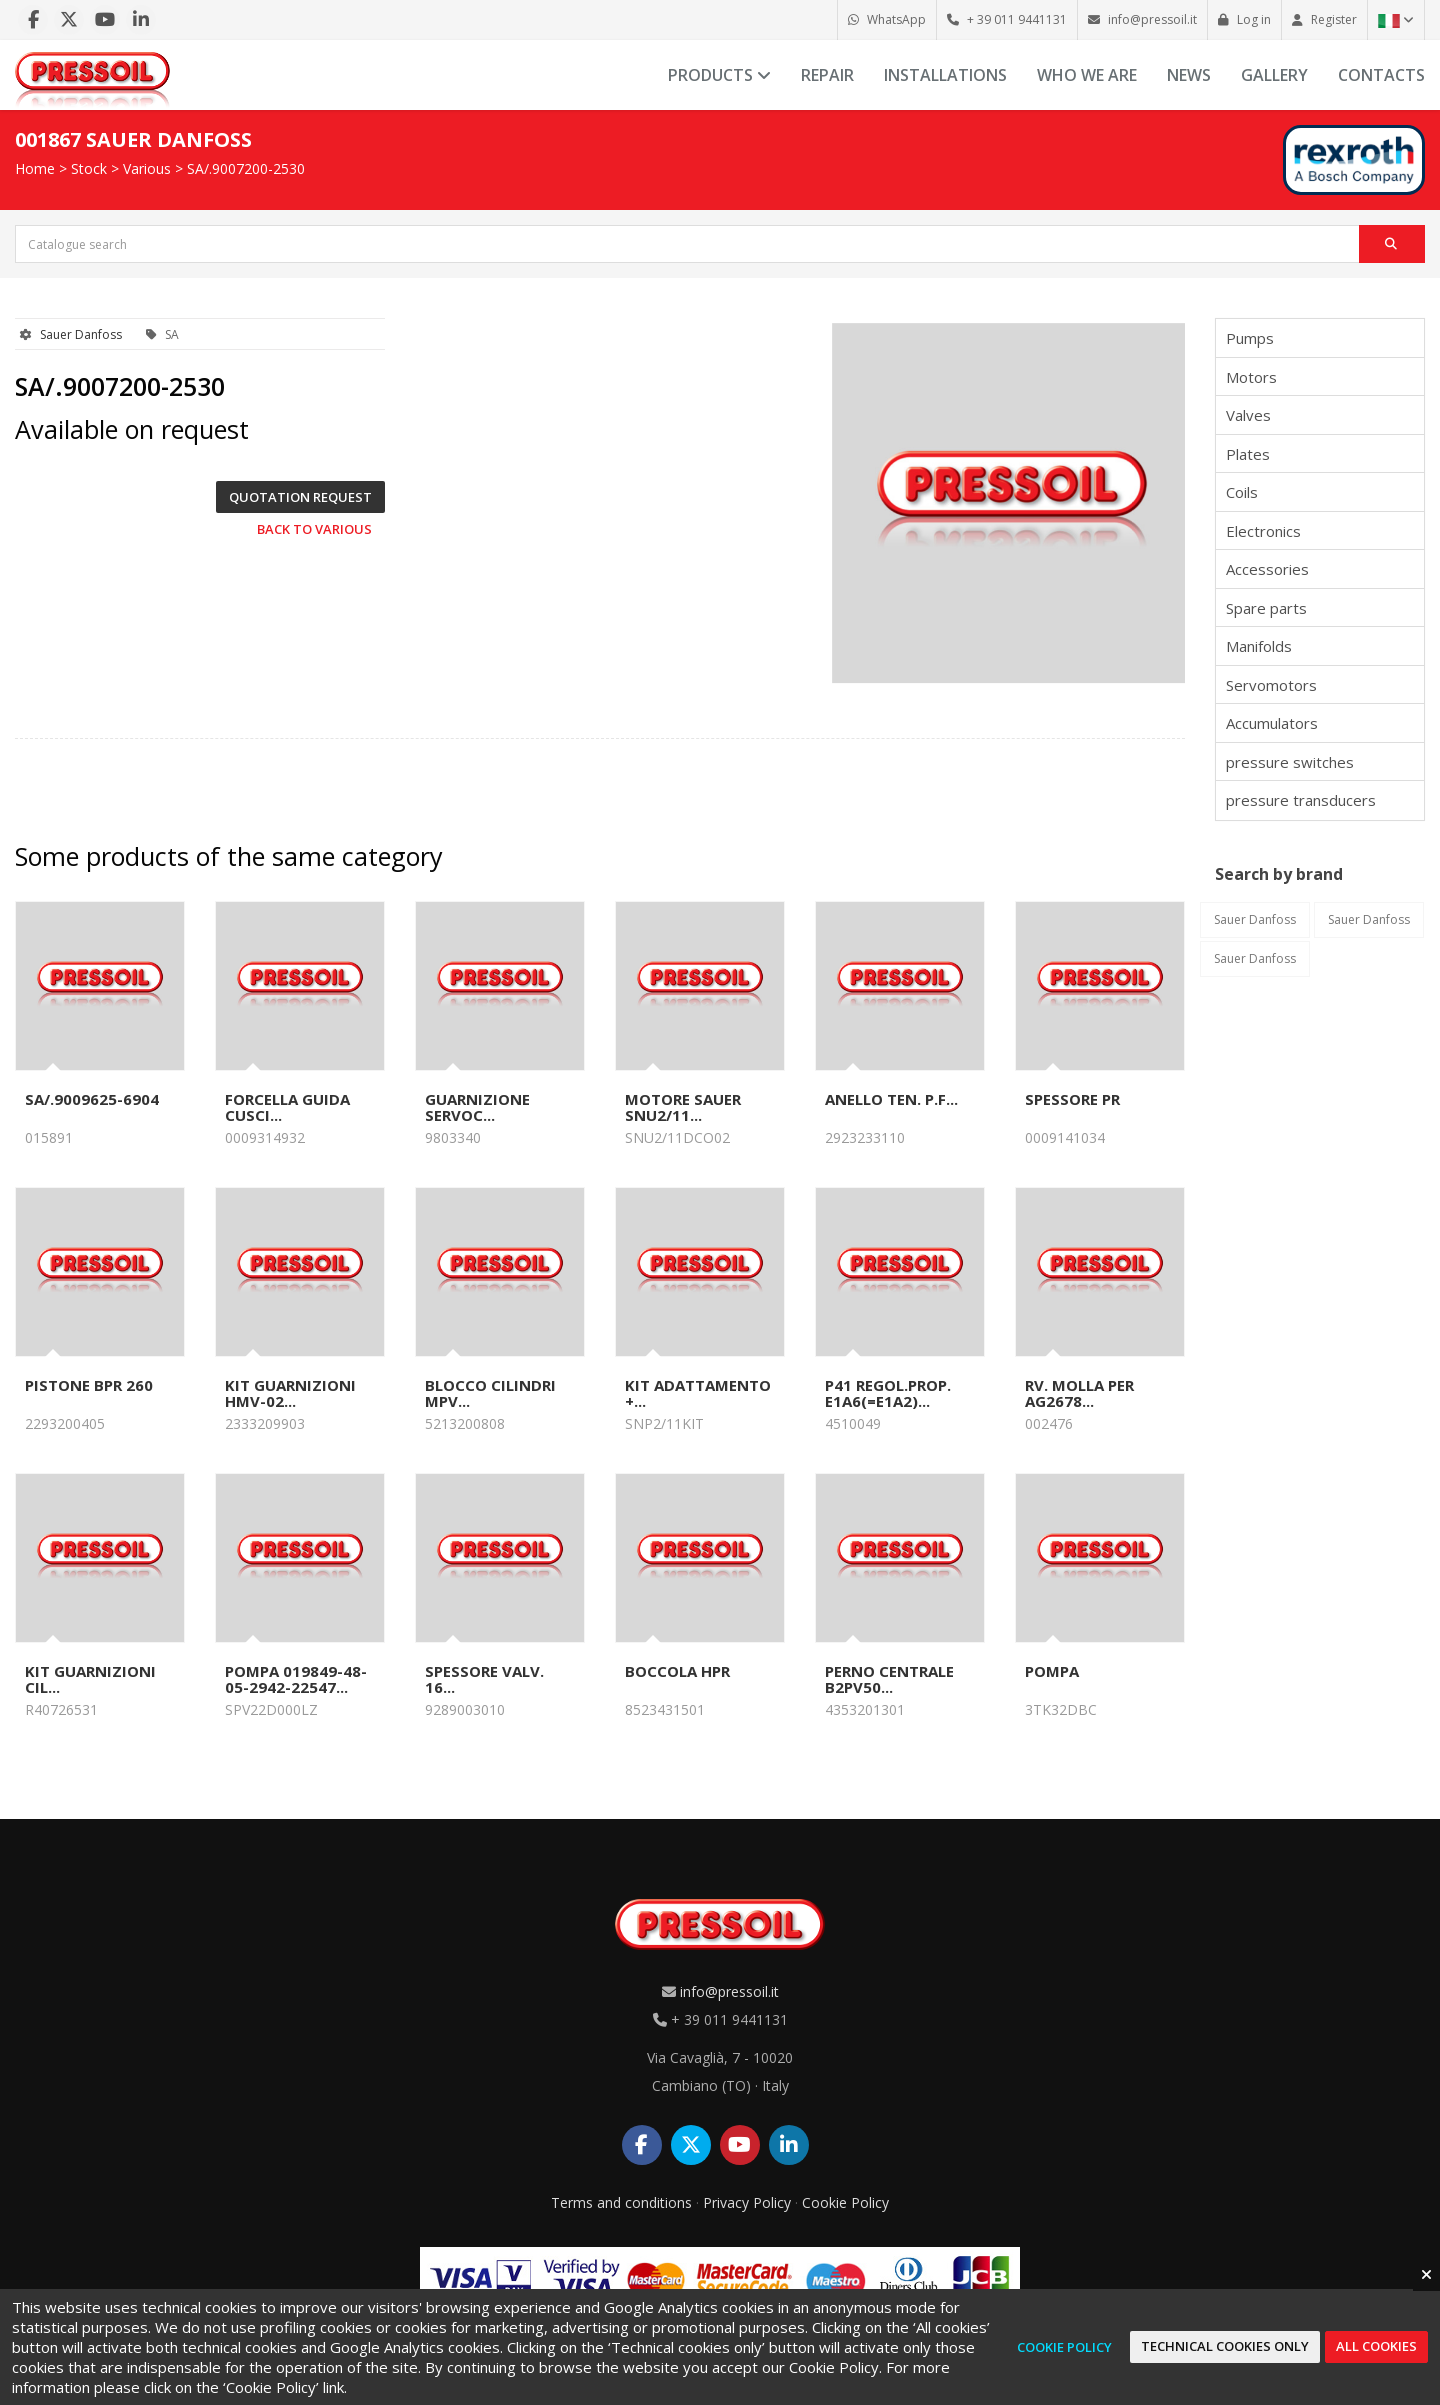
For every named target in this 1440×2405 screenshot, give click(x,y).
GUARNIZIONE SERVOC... (477, 1107)
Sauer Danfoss (81, 334)
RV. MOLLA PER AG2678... (1079, 1393)
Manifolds (1259, 646)
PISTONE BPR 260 (89, 1385)
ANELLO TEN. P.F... (891, 1099)
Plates (1248, 454)
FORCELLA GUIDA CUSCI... (287, 1107)
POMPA (1052, 1671)
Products (719, 75)
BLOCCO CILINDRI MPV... (490, 1393)
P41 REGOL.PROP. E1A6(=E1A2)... (888, 1393)
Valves (1248, 415)
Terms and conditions (621, 2202)
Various (147, 168)
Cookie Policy (845, 2202)
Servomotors (1271, 685)
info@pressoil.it (729, 1991)
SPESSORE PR (1072, 1099)
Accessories (1267, 569)
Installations (945, 75)
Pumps (1250, 338)
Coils (1242, 492)
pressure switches (1290, 762)
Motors (1251, 377)
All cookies (1376, 2346)
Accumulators (1272, 723)
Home (35, 168)
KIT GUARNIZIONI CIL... (90, 1679)
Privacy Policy (747, 2202)
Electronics (1263, 531)
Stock (89, 168)
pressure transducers (1301, 800)
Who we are (1087, 75)
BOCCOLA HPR (677, 1671)
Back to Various (314, 529)
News (1189, 75)
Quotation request (300, 497)
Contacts (1381, 75)
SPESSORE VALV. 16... (484, 1679)
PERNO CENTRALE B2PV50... (889, 1679)
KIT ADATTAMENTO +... (698, 1393)
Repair (827, 75)
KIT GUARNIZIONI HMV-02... (290, 1393)
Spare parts (1266, 608)
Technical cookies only (1225, 2346)
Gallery (1274, 75)
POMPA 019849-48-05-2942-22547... (296, 1679)
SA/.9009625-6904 (92, 1099)
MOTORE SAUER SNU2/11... (683, 1107)
